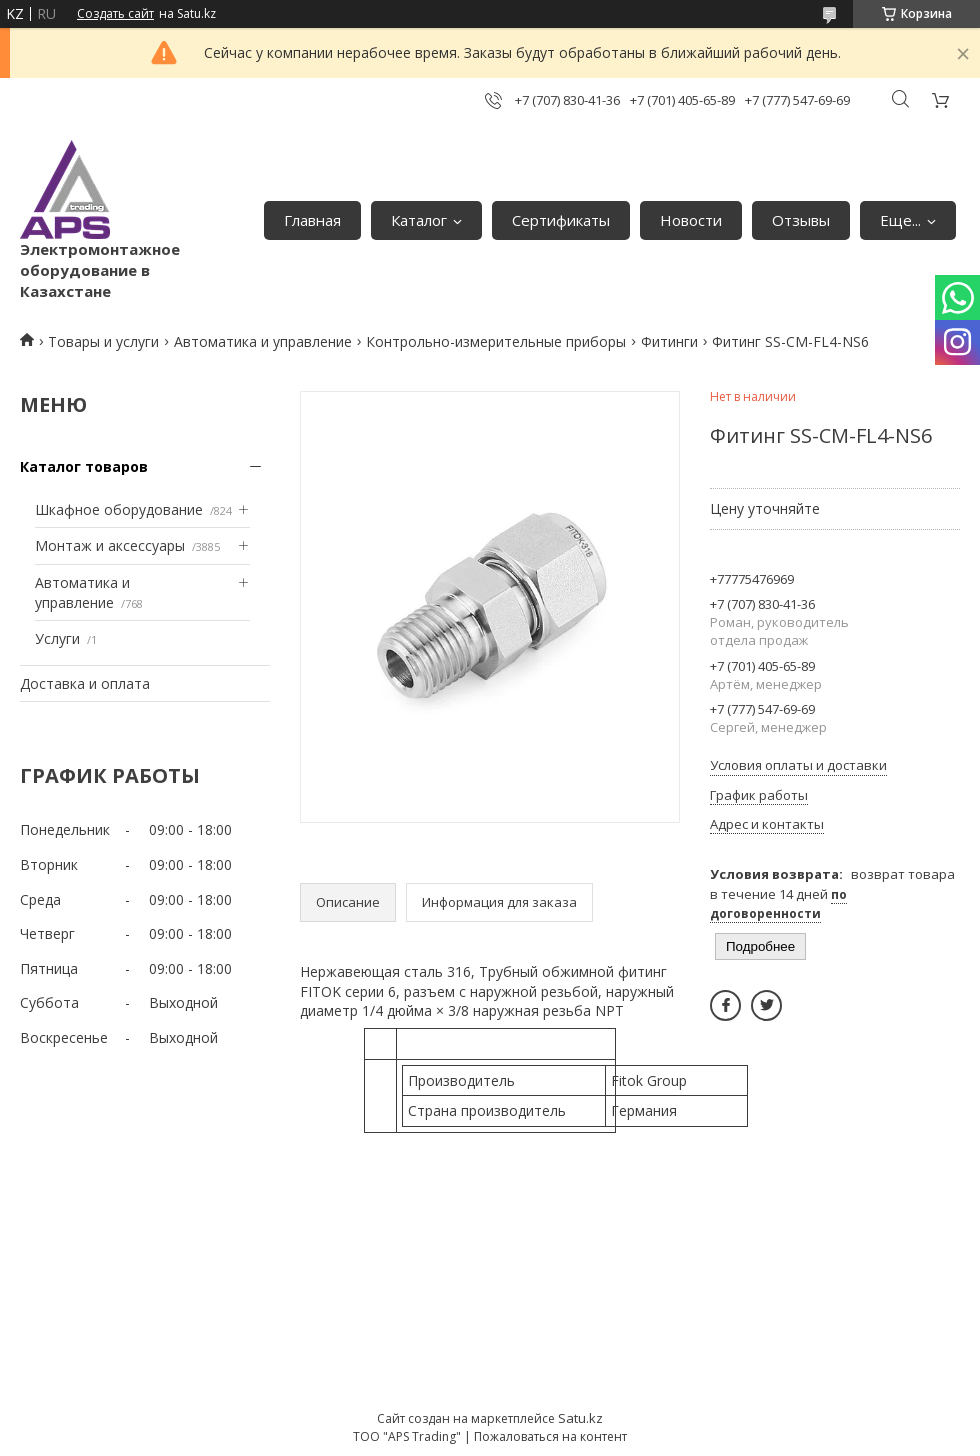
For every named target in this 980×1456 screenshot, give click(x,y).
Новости (691, 220)
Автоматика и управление (263, 341)
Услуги (57, 638)
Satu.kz (580, 1418)
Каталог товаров (84, 466)
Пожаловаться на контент (550, 1436)
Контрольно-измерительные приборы (496, 341)
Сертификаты (561, 220)
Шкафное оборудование (119, 509)
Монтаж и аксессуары (110, 545)
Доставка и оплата (85, 683)
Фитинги (669, 341)
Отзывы (801, 220)
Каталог (419, 220)
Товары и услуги (103, 341)
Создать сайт (115, 14)
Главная (312, 220)
